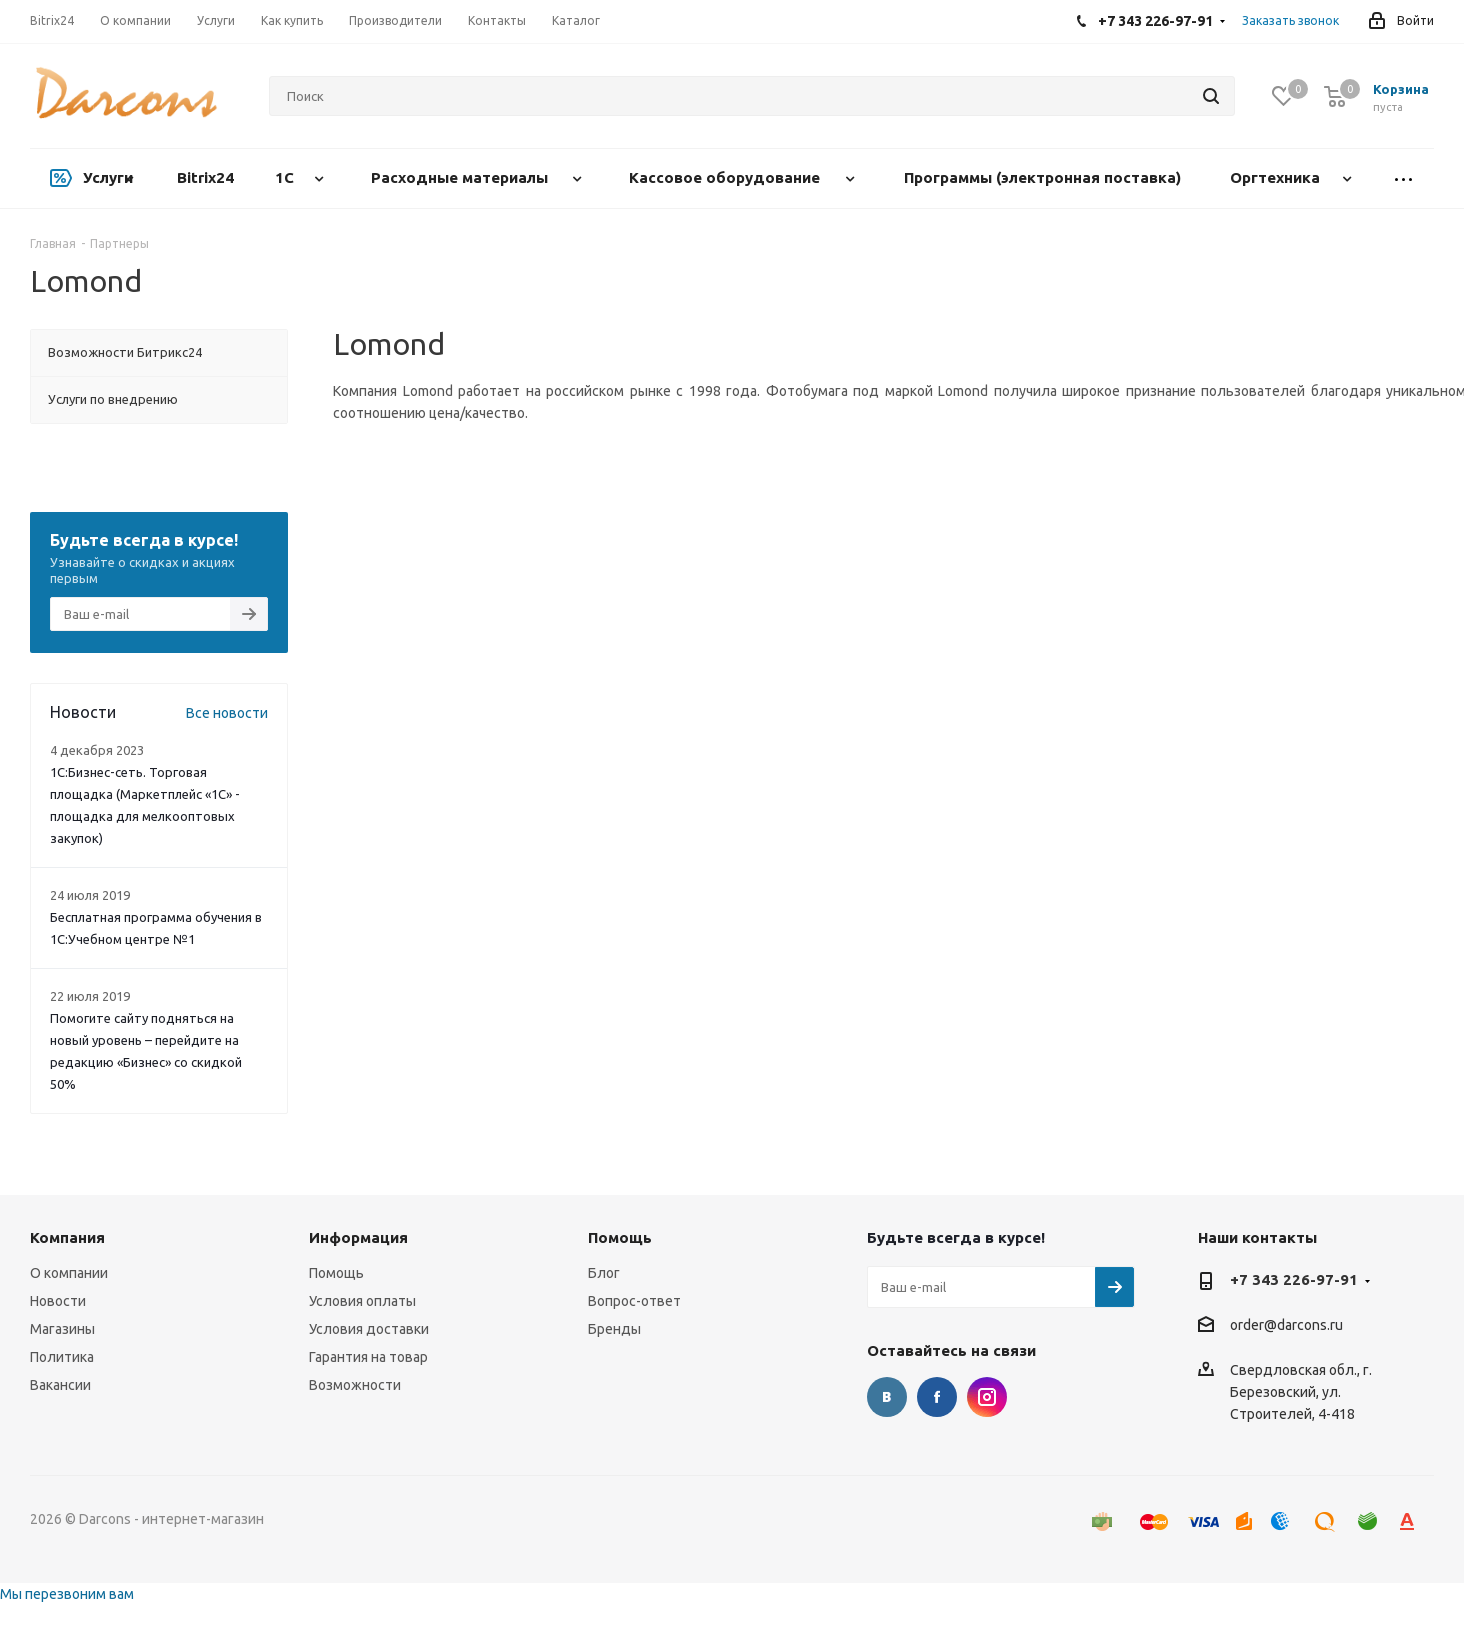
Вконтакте (887, 1397)
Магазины (62, 1329)
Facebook (937, 1397)
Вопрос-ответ (634, 1301)
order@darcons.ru (1286, 1326)
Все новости (227, 713)
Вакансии (60, 1385)
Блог (604, 1273)
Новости (58, 1301)
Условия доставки (369, 1329)
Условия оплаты (362, 1301)
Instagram (987, 1397)
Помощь (336, 1273)
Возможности (355, 1385)
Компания (67, 1237)
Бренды (614, 1329)
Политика (62, 1357)
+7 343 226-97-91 (1294, 1279)
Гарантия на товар (368, 1357)
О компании (69, 1273)
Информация (358, 1237)
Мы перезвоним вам (67, 1594)
